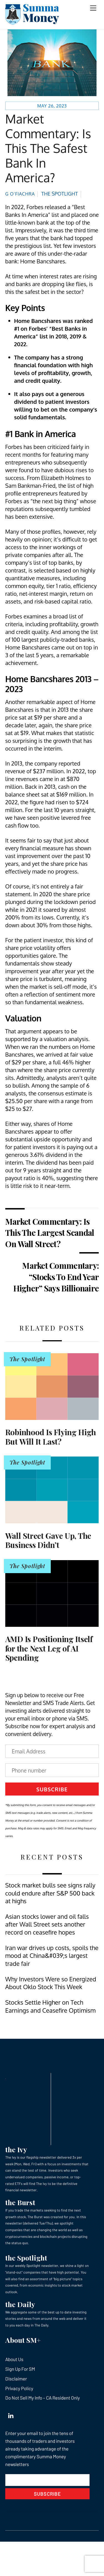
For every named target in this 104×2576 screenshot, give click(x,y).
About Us (14, 2359)
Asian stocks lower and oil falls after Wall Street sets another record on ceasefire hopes (47, 1924)
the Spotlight (26, 2257)
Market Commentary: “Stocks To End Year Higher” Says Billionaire (56, 1276)
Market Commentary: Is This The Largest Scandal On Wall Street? (49, 1232)
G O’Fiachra (20, 194)
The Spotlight (59, 194)
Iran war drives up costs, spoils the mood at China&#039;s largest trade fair (51, 1955)
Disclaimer (16, 2378)
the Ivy (16, 2149)
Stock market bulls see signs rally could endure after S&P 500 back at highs (50, 1893)
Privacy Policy (19, 2388)
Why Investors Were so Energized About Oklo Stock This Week (50, 1983)
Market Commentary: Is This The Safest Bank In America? (48, 148)
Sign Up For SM (20, 2369)
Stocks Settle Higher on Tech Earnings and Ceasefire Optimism (50, 2006)
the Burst (20, 2202)
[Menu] (93, 8)
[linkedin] (10, 2414)
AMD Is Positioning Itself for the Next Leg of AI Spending (49, 1648)
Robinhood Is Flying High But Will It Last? (50, 1437)
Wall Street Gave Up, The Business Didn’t (48, 1540)
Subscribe (52, 1789)
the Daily (20, 2304)
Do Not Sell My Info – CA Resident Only (42, 2397)
